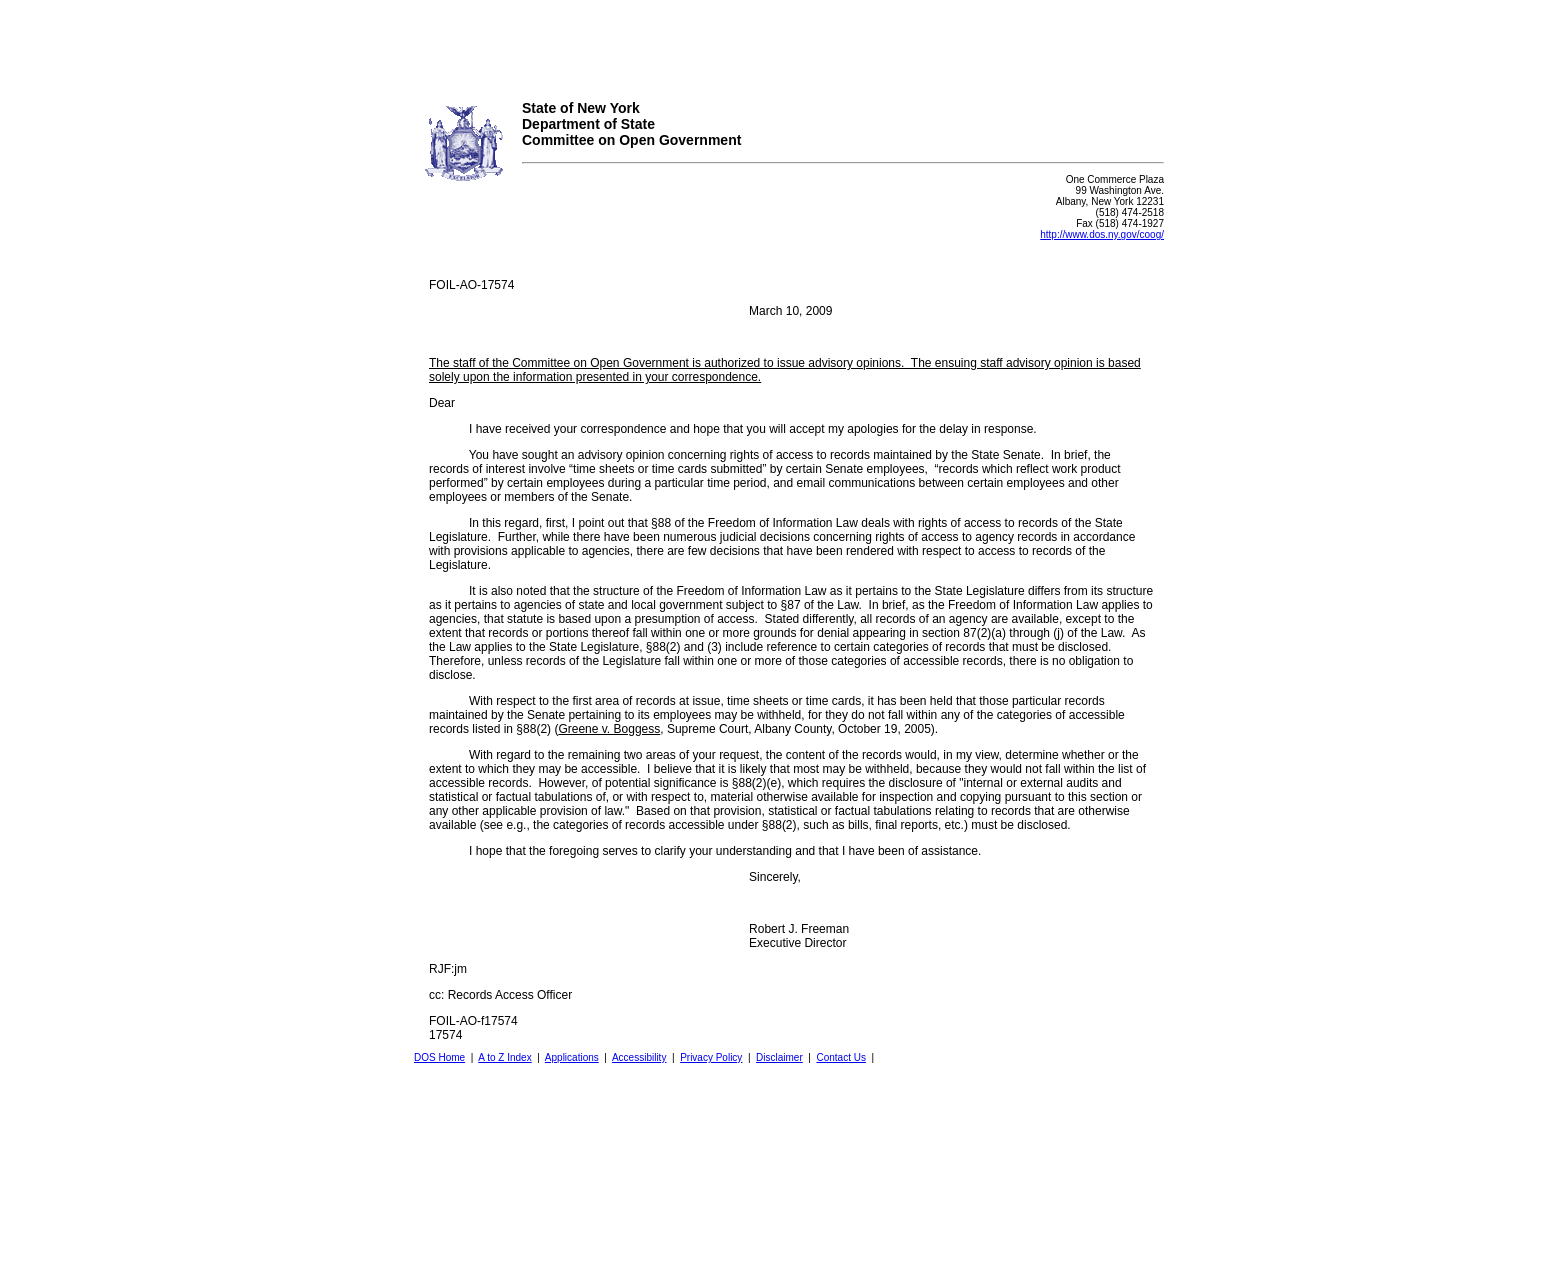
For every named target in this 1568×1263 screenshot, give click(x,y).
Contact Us (840, 1057)
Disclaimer (779, 1057)
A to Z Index (504, 1057)
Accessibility (639, 1057)
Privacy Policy (711, 1057)
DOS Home (439, 1057)
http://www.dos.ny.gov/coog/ (1102, 234)
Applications (572, 1057)
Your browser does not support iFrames (784, 43)
